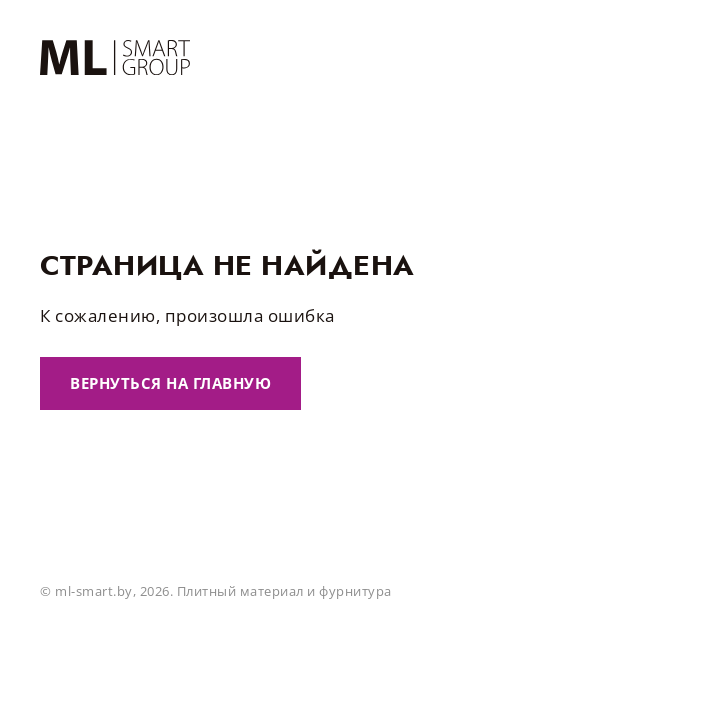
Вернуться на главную (170, 383)
